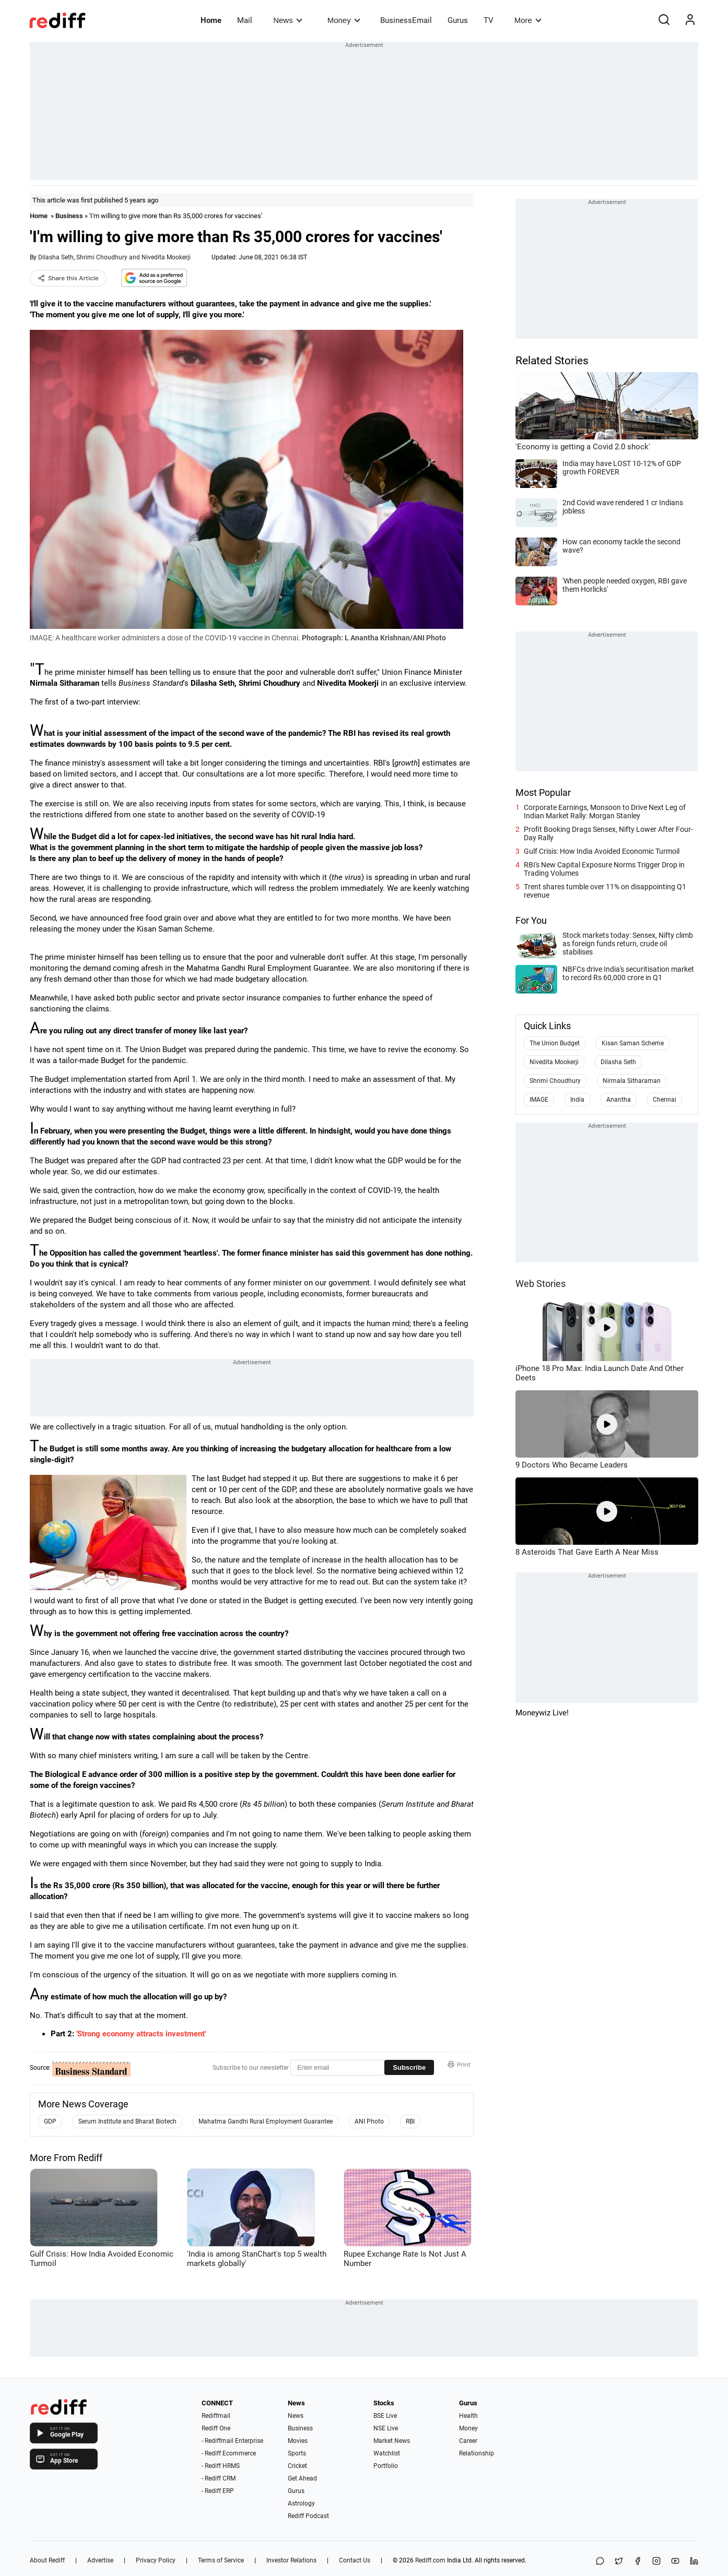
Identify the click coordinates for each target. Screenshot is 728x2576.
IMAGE (539, 1099)
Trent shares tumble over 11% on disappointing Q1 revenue (605, 890)
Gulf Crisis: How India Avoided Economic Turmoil (601, 851)
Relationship (476, 2453)
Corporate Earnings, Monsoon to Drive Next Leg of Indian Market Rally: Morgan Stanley (605, 811)
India (577, 1099)
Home (211, 20)
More (528, 20)
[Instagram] (656, 2562)
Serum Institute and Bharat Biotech (127, 2121)
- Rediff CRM (219, 2478)
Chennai (664, 1099)
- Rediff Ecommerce (229, 2453)
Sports (297, 2453)
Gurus (458, 20)
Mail (244, 20)
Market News (391, 2440)
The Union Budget (555, 1043)
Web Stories (540, 1283)
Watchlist (386, 2453)
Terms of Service (221, 2560)
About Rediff (47, 2560)
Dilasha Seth (618, 1062)
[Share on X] (619, 2562)
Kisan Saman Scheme (633, 1043)
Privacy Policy (155, 2560)
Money (343, 20)
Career (468, 2440)
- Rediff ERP (218, 2491)
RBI (410, 2121)
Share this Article (68, 278)
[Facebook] (637, 2562)
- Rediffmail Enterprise (232, 2440)
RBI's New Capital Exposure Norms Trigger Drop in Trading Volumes (604, 869)
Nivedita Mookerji (554, 1062)
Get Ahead (302, 2478)
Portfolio (385, 2466)
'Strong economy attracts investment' (141, 2033)
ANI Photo (369, 2121)
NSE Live (385, 2428)
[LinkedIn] (694, 2562)
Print (459, 2064)
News (287, 20)
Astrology (301, 2503)
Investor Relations (291, 2560)
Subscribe (409, 2067)
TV (489, 20)
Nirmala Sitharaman (632, 1080)
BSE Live (385, 2415)
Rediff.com (430, 2560)
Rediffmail (216, 2415)
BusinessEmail (406, 20)
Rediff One (216, 2428)
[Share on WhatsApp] (600, 2562)
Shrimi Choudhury (555, 1080)
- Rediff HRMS (221, 2466)
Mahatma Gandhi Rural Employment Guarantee (265, 2121)
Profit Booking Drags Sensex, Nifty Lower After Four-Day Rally (608, 833)
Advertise (100, 2560)
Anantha (618, 1099)
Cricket (297, 2466)
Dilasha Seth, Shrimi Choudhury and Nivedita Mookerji (114, 257)
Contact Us (354, 2560)
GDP (50, 2121)
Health (468, 2415)
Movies (298, 2440)
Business (69, 216)
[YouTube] (675, 2562)
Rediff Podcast (308, 2516)
